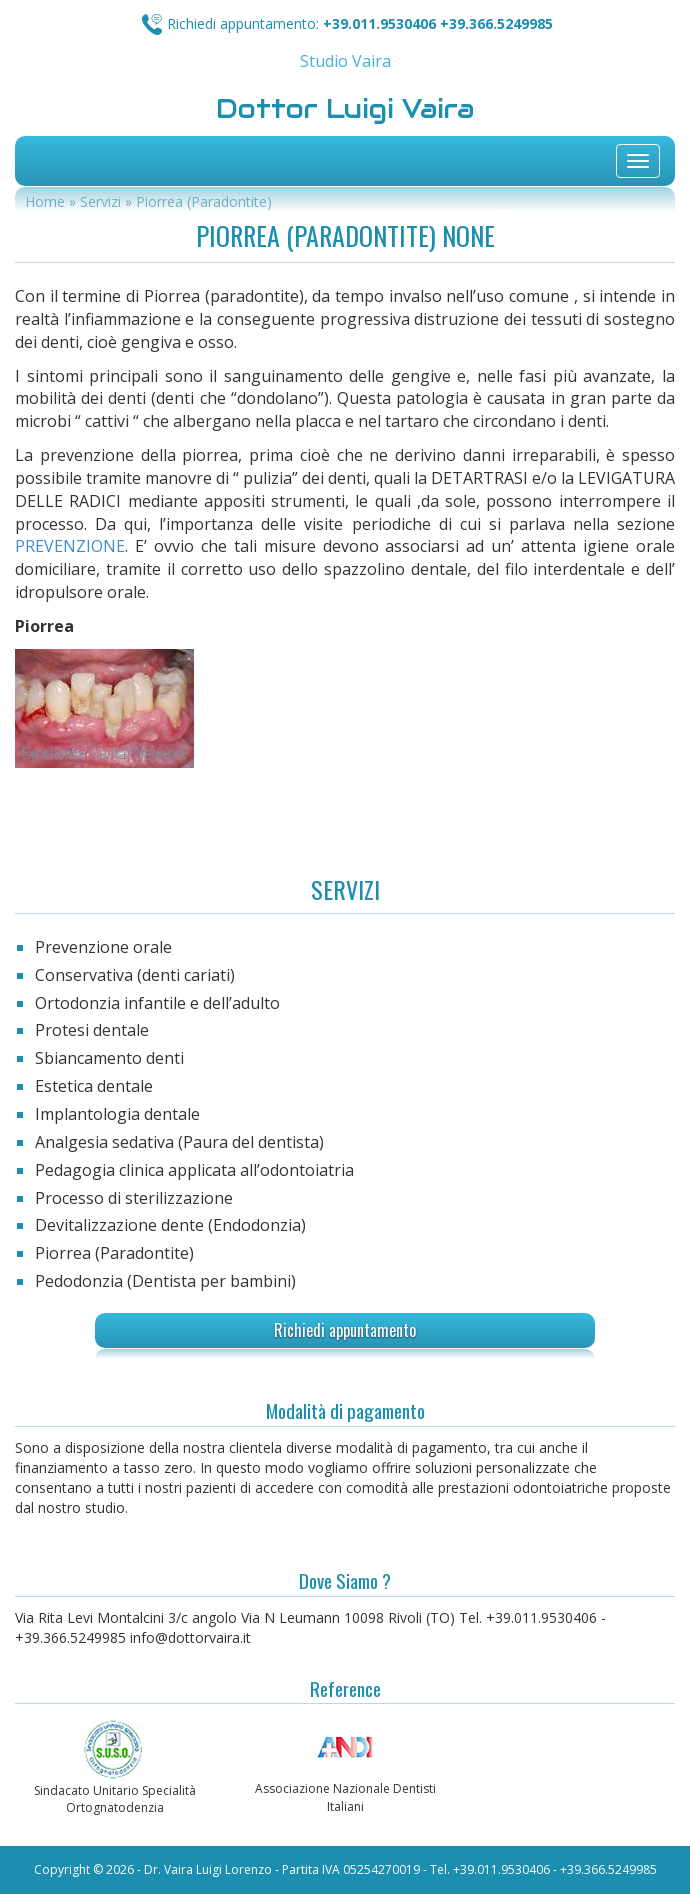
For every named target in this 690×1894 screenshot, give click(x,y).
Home (45, 201)
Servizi (100, 201)
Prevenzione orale (103, 947)
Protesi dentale (92, 1030)
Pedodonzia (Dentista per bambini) (165, 1281)
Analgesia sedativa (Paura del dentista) (179, 1142)
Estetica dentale (94, 1086)
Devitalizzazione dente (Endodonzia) (170, 1225)
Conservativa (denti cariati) (135, 975)
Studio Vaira (345, 61)
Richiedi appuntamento (345, 1330)
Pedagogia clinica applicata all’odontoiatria (194, 1170)
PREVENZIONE (70, 546)
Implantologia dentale (117, 1114)
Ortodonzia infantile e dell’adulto (157, 1003)
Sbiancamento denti (109, 1058)
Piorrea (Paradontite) (114, 1253)
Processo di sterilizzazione (134, 1198)
